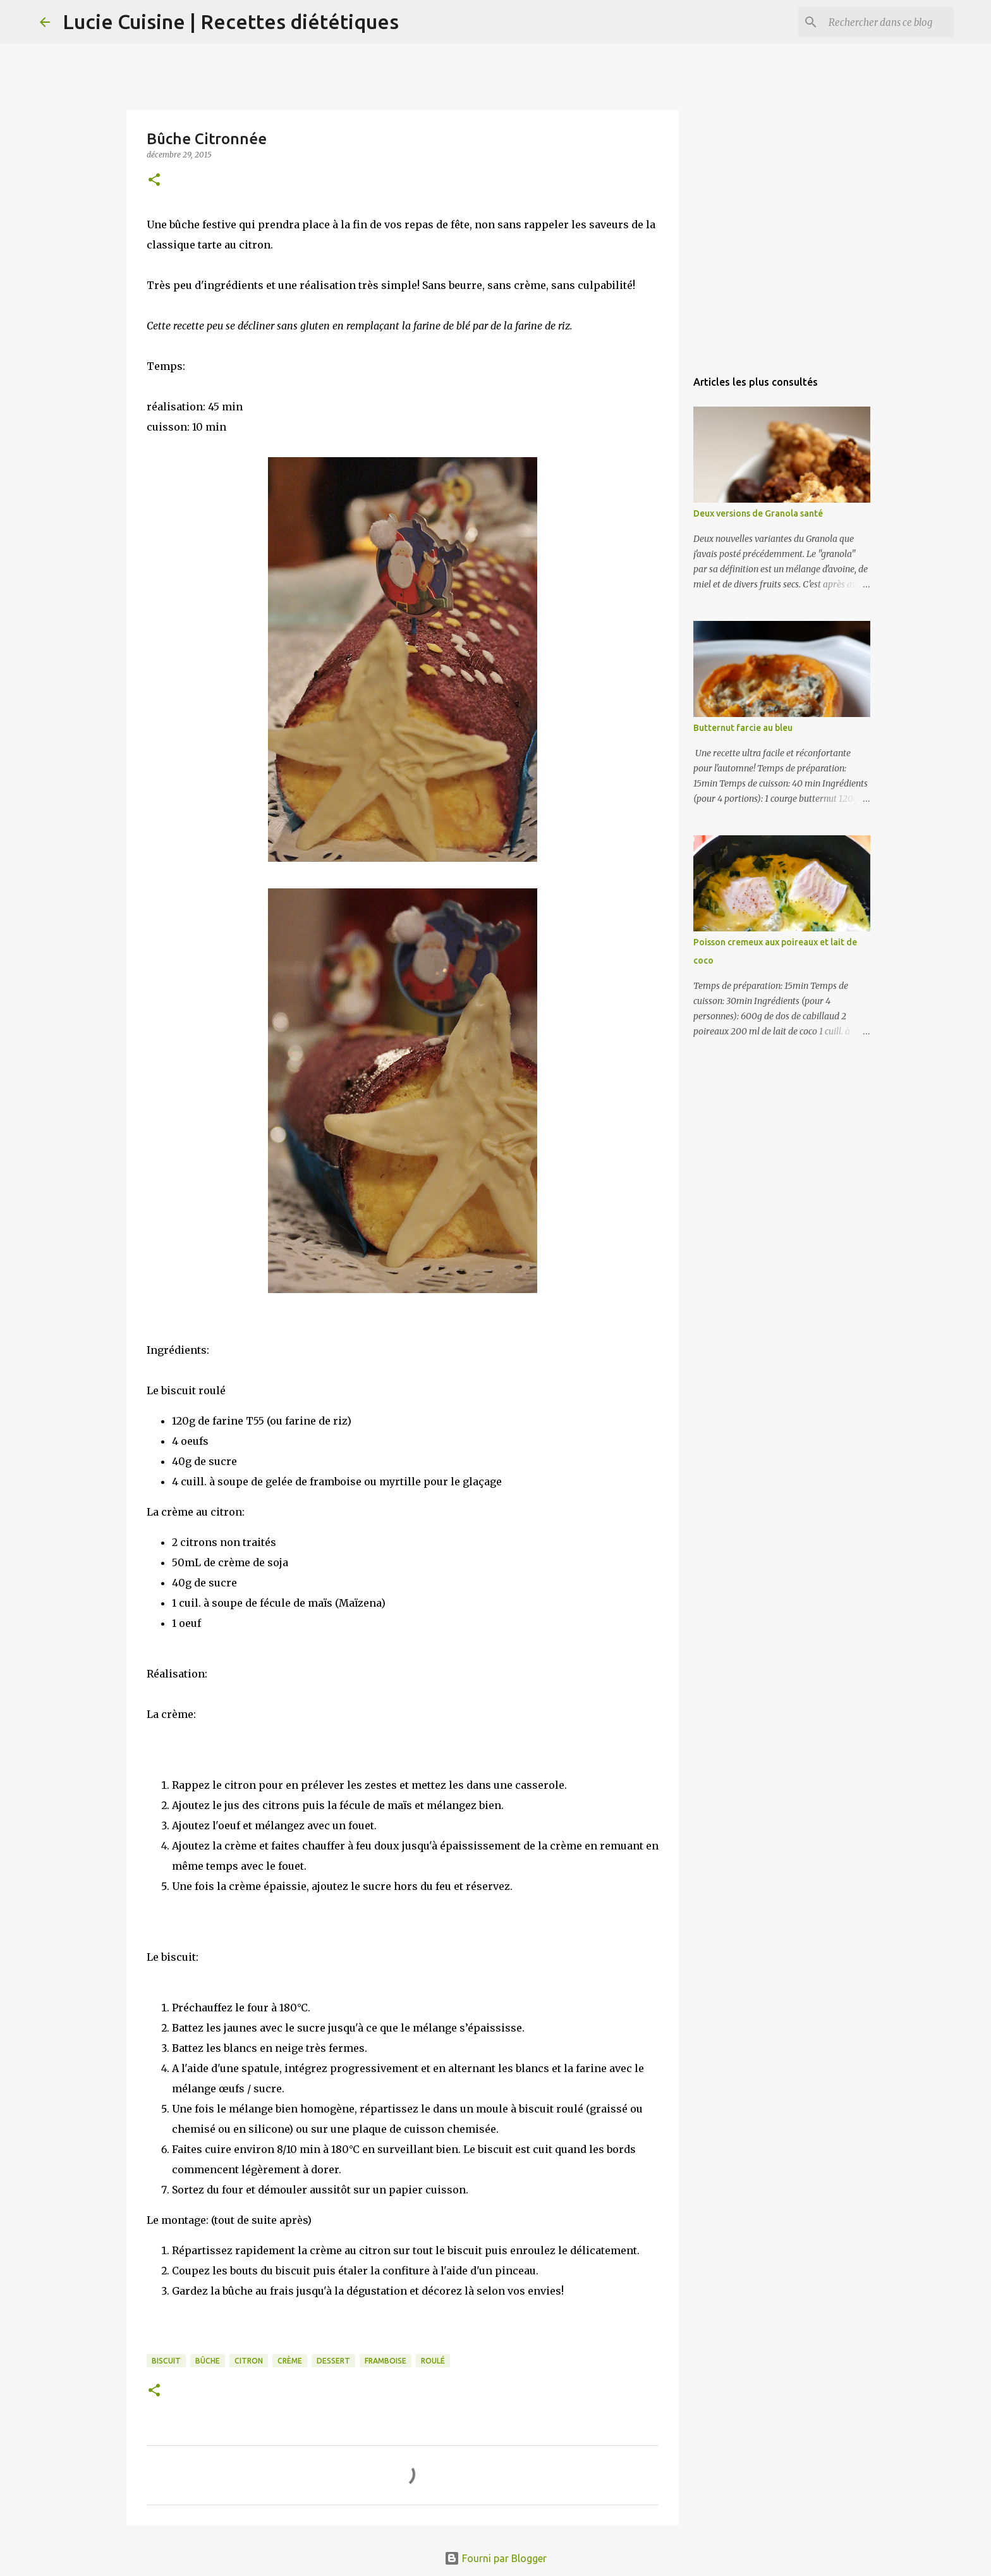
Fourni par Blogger (495, 2558)
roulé (433, 2361)
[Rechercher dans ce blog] (887, 22)
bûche (207, 2361)
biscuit (166, 2361)
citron (248, 2361)
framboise (385, 2361)
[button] (154, 180)
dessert (333, 2361)
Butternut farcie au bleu (743, 728)
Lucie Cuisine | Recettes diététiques (231, 21)
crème (289, 2361)
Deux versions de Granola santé (758, 513)
